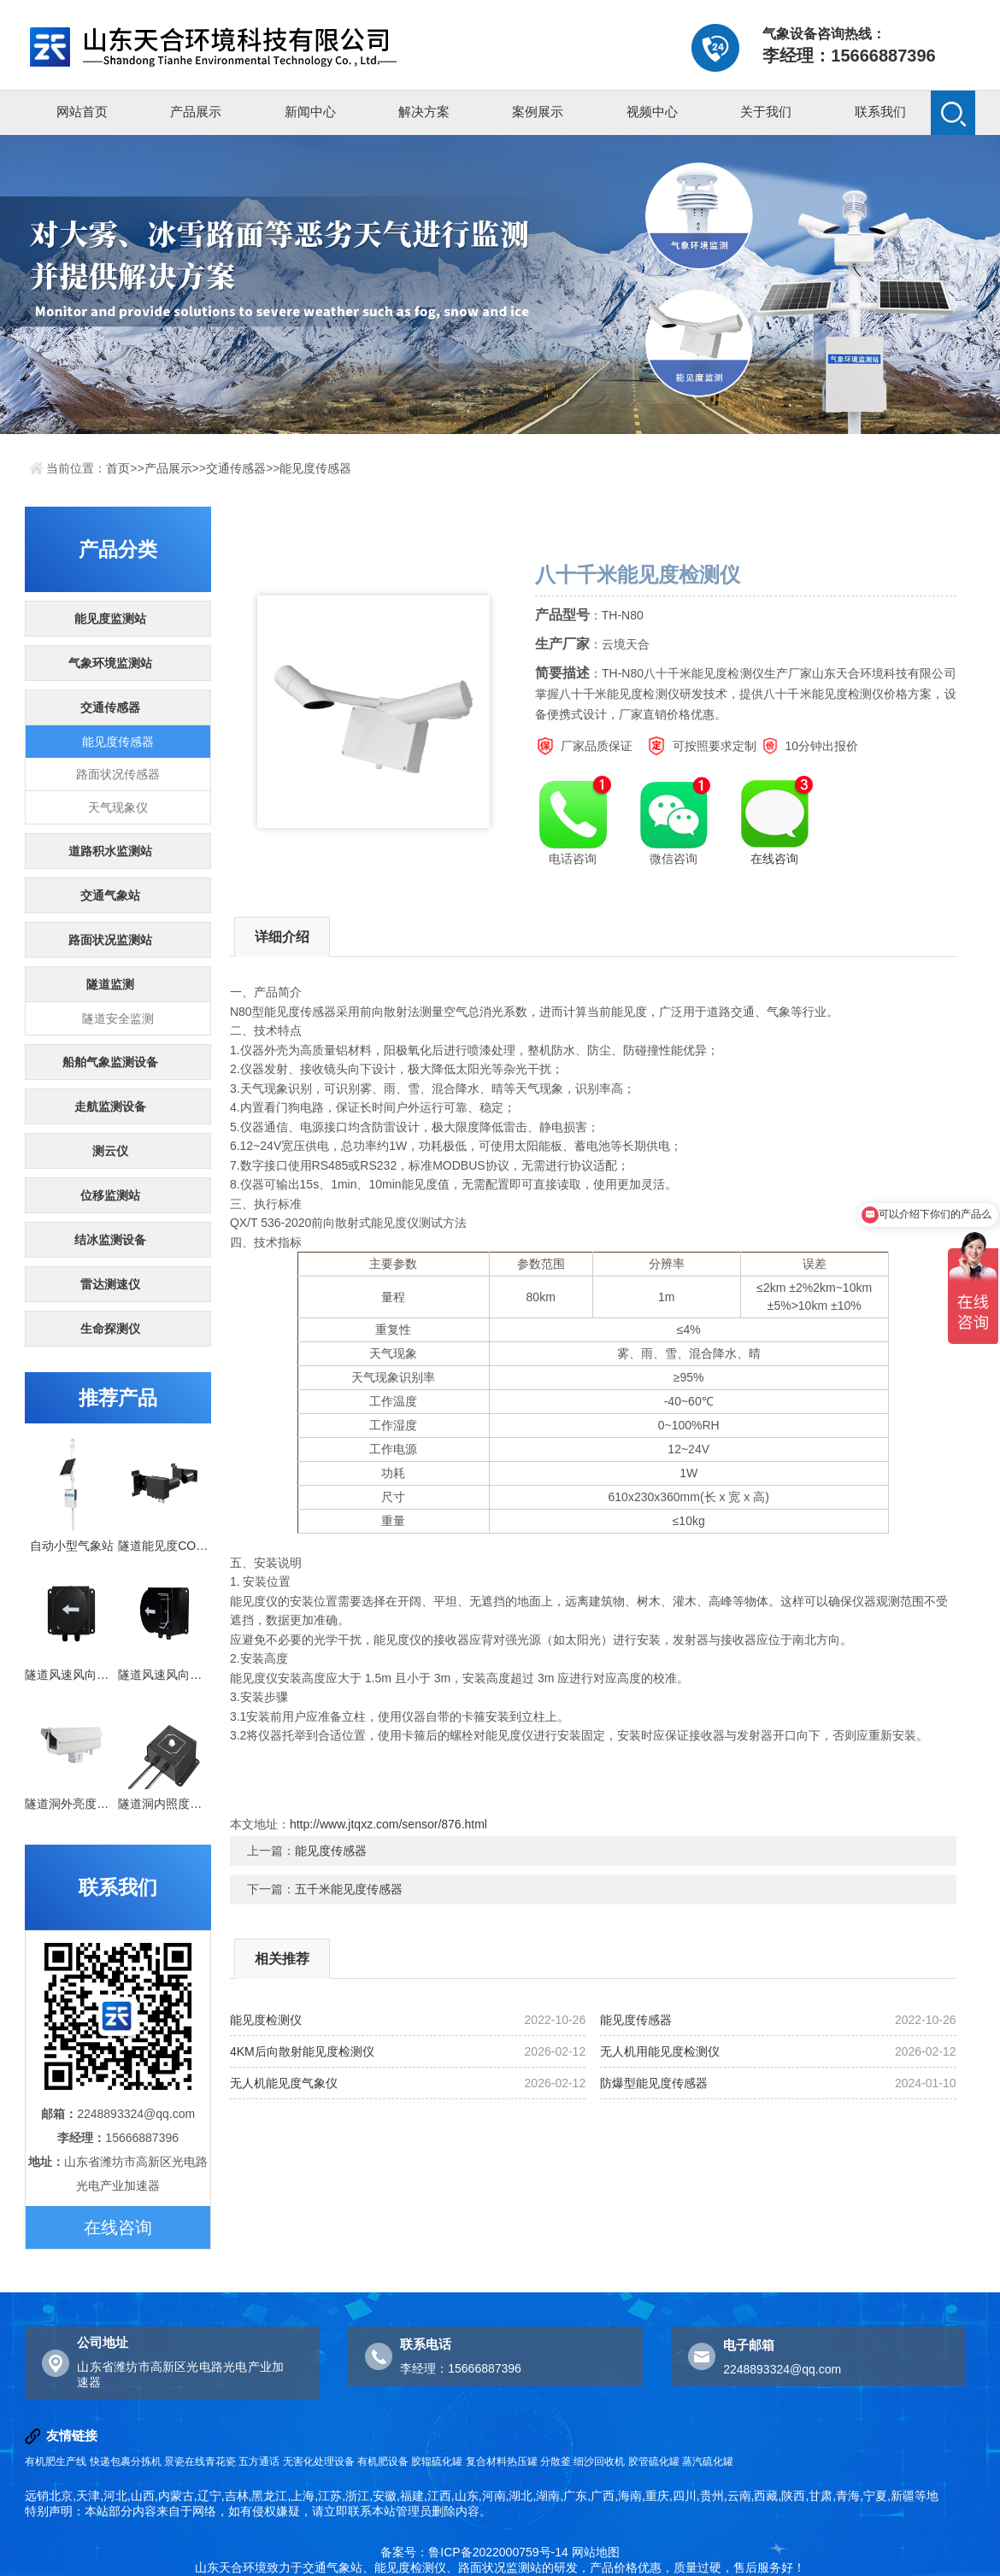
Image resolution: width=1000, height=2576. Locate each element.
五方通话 (258, 2461)
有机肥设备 (383, 2461)
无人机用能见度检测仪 (660, 2051)
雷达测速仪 (110, 1284)
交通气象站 (110, 895)
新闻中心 (310, 111)
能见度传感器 (315, 468)
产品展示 (195, 111)
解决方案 (424, 111)
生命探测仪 (110, 1328)
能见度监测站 (110, 618)
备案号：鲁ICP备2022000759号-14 (474, 2552)
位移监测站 (110, 1195)
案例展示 (537, 111)
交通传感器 (236, 468)
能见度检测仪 (266, 2020)
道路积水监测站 (110, 851)
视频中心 (652, 111)
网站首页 (82, 111)
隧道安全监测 (118, 1018)
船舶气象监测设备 (110, 1062)
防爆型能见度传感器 (654, 2083)
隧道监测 (110, 984)
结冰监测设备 (110, 1240)
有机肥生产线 (55, 2461)
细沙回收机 (599, 2461)
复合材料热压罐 (502, 2461)
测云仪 (110, 1151)
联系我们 (880, 111)
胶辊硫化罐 (436, 2461)
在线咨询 (118, 2227)
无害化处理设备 (319, 2461)
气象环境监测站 (110, 663)
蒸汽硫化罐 (707, 2461)
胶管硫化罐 (653, 2461)
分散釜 (555, 2461)
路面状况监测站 (110, 940)
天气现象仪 (118, 807)
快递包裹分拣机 (126, 2461)
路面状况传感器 (118, 774)
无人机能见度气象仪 (284, 2083)
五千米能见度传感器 (349, 1889)
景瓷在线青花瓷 (200, 2461)
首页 (118, 468)
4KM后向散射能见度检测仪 (302, 2051)
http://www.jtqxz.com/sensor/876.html (388, 1824)
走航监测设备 (110, 1106)
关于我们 (765, 111)
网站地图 (596, 2552)
